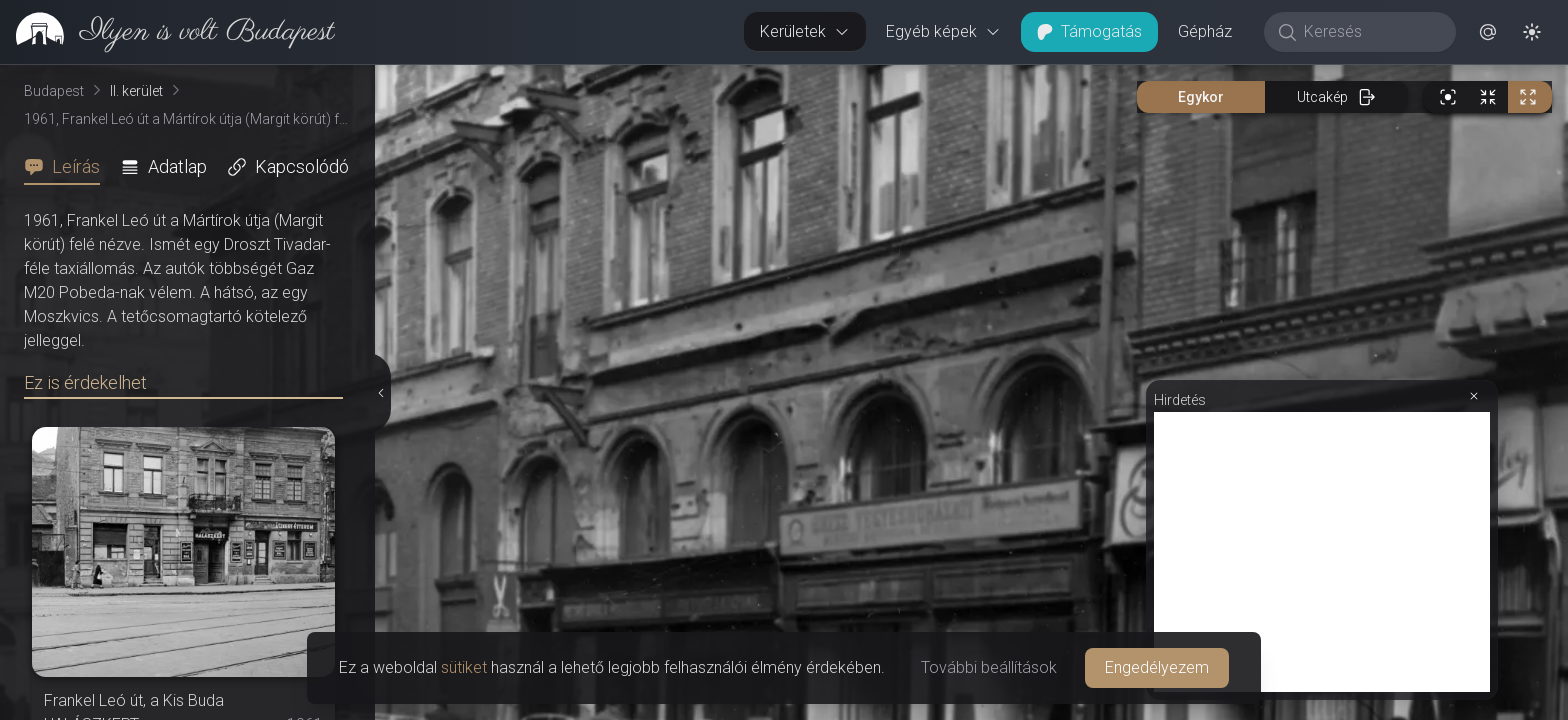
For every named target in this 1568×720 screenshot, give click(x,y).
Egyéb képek (943, 31)
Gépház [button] (1205, 31)
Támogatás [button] (1089, 31)
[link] (167, 32)
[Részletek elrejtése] (380, 393)
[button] (1488, 32)
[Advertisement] (1322, 552)
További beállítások (989, 667)
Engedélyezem (1157, 667)
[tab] (68, 167)
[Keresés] (1370, 32)
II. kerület (136, 91)
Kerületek (805, 31)
